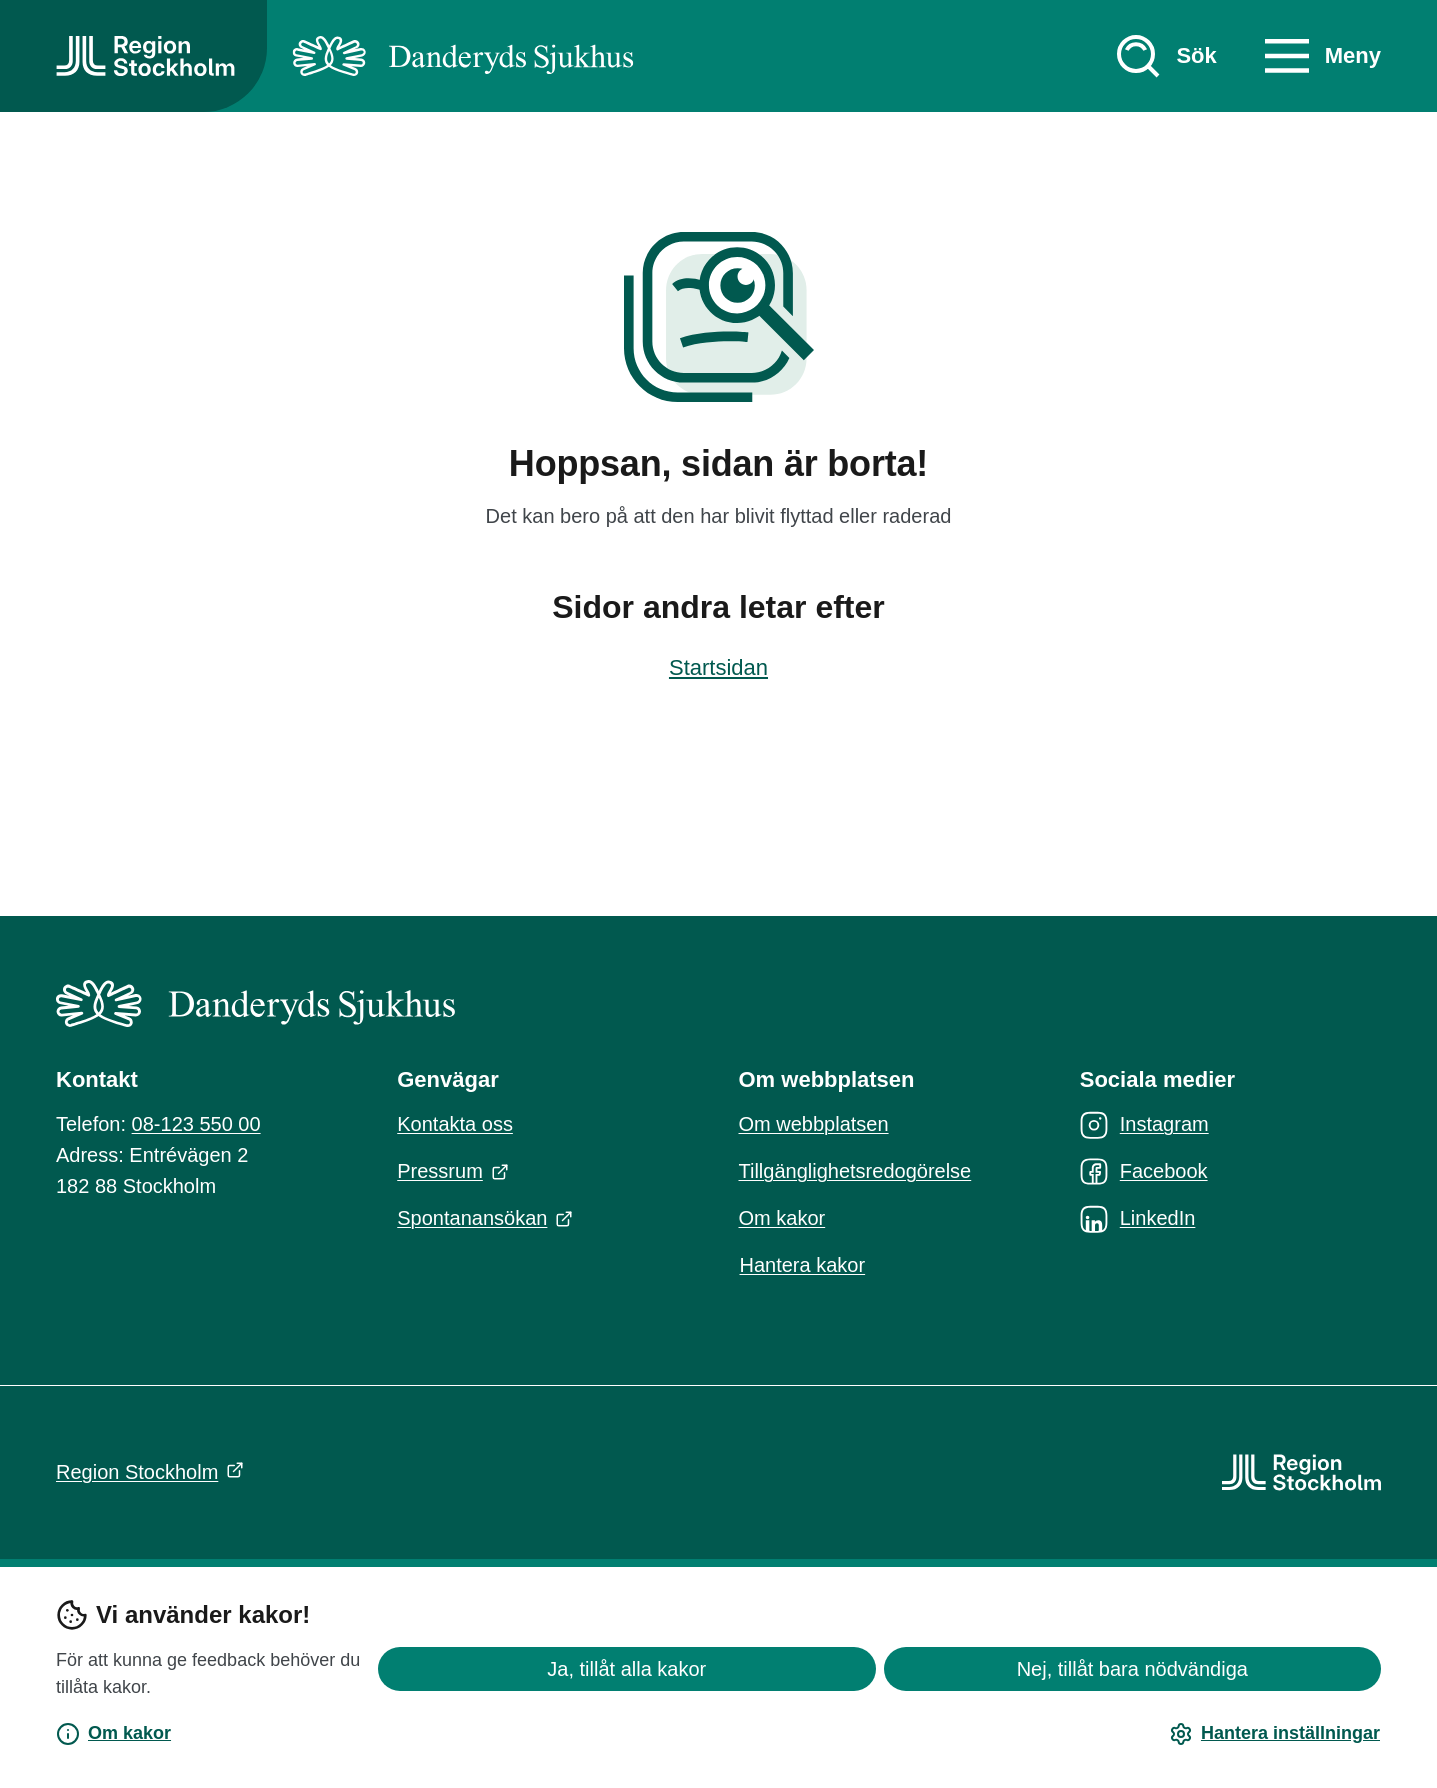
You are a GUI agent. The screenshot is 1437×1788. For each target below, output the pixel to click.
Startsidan (718, 667)
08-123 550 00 (196, 1124)
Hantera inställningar (1274, 1734)
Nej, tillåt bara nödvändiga (1132, 1669)
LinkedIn (1138, 1219)
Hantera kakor (803, 1265)
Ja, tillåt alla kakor (626, 1669)
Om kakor (113, 1734)
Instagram (1144, 1125)
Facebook (1144, 1172)
